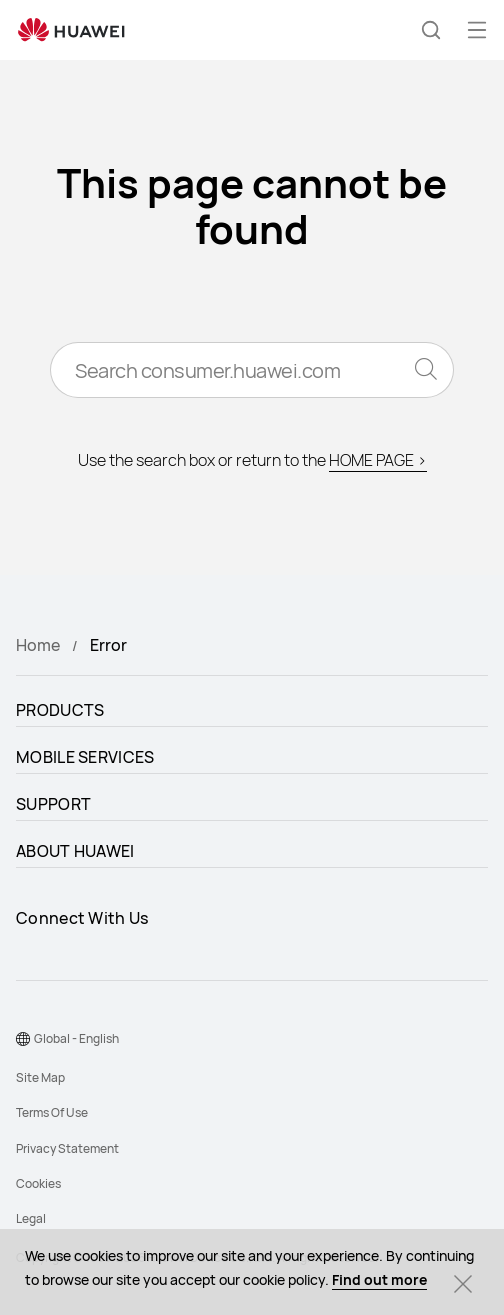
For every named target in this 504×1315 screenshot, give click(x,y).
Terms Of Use (52, 1112)
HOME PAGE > (378, 460)
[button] (431, 30)
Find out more (379, 1279)
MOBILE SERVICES (85, 757)
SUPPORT (53, 804)
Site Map (40, 1077)
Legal (31, 1218)
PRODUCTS (60, 710)
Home (38, 645)
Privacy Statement (67, 1148)
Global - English (76, 1038)
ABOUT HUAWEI (75, 851)
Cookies (38, 1183)
